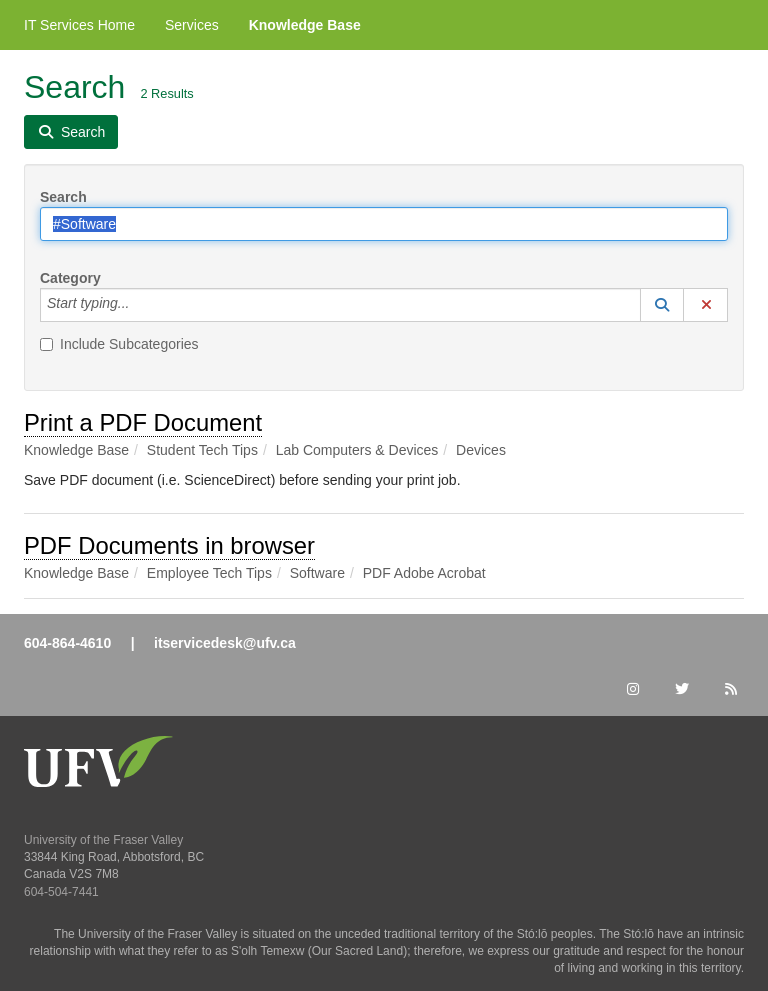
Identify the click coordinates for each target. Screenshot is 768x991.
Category (70, 278)
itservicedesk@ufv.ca (225, 643)
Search (63, 197)
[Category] (140, 305)
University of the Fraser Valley (103, 840)
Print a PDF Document (143, 422)
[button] (662, 305)
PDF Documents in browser (169, 545)
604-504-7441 (61, 892)
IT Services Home (79, 25)
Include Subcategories (119, 344)
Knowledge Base (305, 25)
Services (192, 25)
